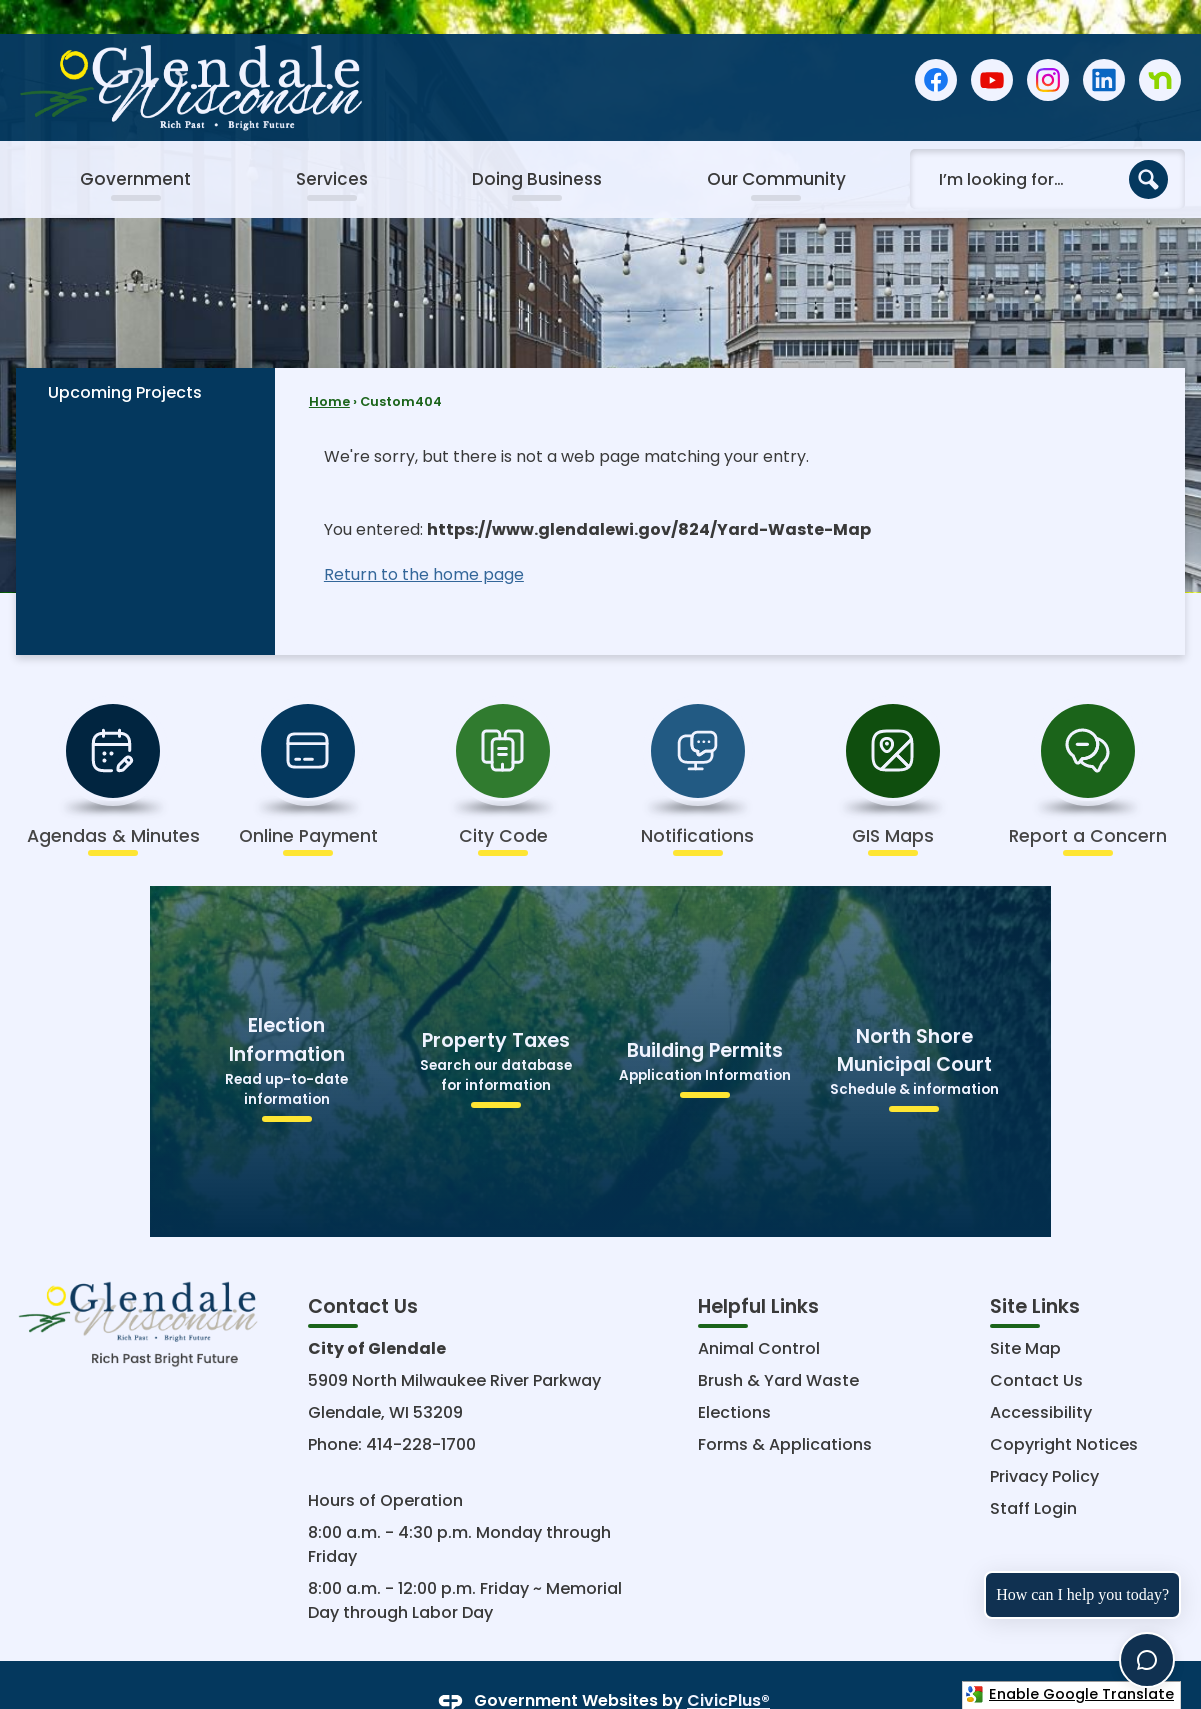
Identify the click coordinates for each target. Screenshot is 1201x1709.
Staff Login (1033, 1474)
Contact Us (1036, 1346)
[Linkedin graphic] (1104, 46)
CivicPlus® (728, 1667)
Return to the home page (424, 540)
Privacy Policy (1044, 1442)
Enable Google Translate (1069, 1694)
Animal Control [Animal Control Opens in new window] (759, 1314)
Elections (734, 1378)
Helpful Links (758, 1272)
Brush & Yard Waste (778, 1346)
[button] (1148, 145)
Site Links (1035, 1272)
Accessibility (1041, 1378)
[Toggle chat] (1147, 1660)
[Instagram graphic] (1048, 46)
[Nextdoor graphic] (1160, 46)
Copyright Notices (1064, 1410)
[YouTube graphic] (992, 46)
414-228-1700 (421, 1410)
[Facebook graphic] (936, 46)
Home (329, 367)
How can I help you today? (1082, 1594)
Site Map (1025, 1314)
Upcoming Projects (125, 358)
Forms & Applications (785, 1410)
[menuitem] (135, 145)
